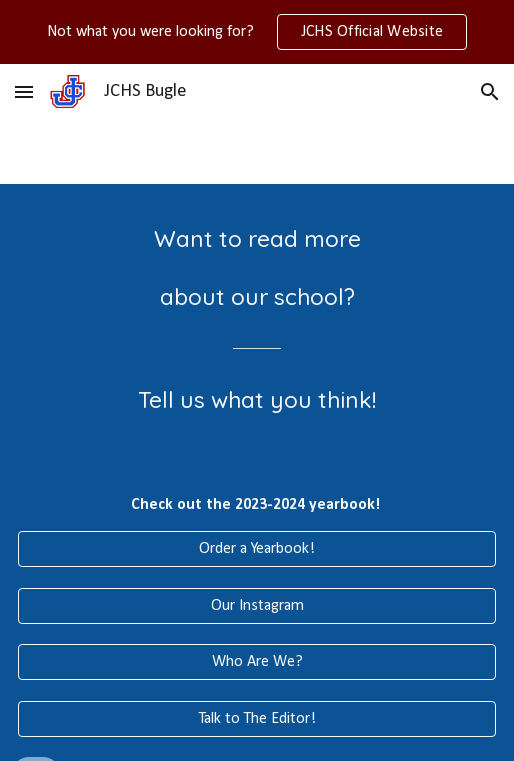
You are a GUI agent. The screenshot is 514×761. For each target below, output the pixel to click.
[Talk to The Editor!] (257, 719)
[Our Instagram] (257, 606)
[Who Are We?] (257, 662)
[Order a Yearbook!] (257, 549)
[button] (24, 91)
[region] (257, 32)
